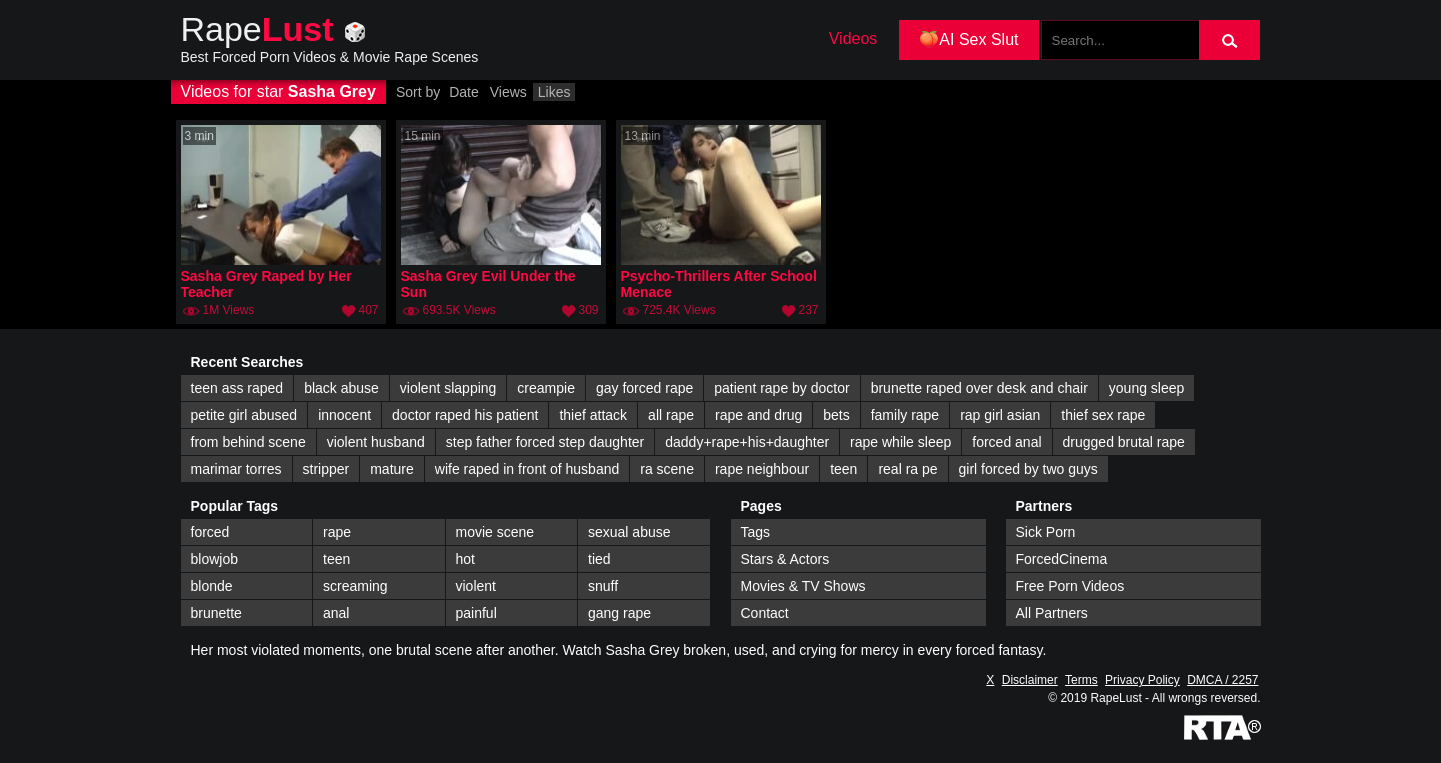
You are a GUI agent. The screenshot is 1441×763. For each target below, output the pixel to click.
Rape (257, 29)
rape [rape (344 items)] (337, 532)
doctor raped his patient (465, 415)
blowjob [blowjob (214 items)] (214, 559)
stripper (326, 469)
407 (368, 310)
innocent (344, 415)
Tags (756, 532)
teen (843, 469)
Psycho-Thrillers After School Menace (719, 284)
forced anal (1006, 442)
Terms (1081, 680)
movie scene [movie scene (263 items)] (495, 532)
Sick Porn (1046, 532)
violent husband (376, 442)
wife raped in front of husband (527, 469)
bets (836, 415)
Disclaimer (1030, 680)
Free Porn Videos (1070, 586)
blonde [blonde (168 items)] (212, 586)
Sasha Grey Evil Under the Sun (488, 284)
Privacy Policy (1142, 680)
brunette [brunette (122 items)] (216, 613)
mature (392, 469)
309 (588, 310)
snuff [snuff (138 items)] (603, 586)
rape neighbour (762, 469)
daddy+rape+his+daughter (747, 442)
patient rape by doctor (781, 388)
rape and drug (758, 415)
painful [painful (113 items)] (476, 613)
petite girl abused (244, 415)
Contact (765, 613)
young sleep (1147, 388)
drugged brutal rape (1124, 442)
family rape (905, 415)
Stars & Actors (785, 559)
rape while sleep (900, 442)
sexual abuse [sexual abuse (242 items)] (629, 532)
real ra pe (907, 469)
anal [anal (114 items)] (336, 613)
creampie (546, 388)
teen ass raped (237, 388)
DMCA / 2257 (1222, 680)
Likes (554, 92)
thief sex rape (1103, 415)
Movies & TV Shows (803, 586)
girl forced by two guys (1028, 469)
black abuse (341, 388)
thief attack (593, 415)
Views (508, 92)
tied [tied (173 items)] (599, 559)
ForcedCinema (1062, 559)
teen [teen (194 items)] (336, 559)
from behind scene (248, 442)
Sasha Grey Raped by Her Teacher (266, 284)
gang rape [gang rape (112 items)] (619, 613)
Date (464, 92)
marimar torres (236, 469)
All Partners (1052, 613)
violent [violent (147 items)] (476, 586)
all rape (671, 415)
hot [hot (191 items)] (465, 559)
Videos (853, 38)
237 (808, 310)
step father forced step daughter (545, 442)
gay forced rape (644, 388)
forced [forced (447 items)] (210, 532)
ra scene (667, 469)
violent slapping (448, 388)
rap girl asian (1000, 415)
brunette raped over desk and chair (979, 388)
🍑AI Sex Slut (968, 39)
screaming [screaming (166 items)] (355, 586)
